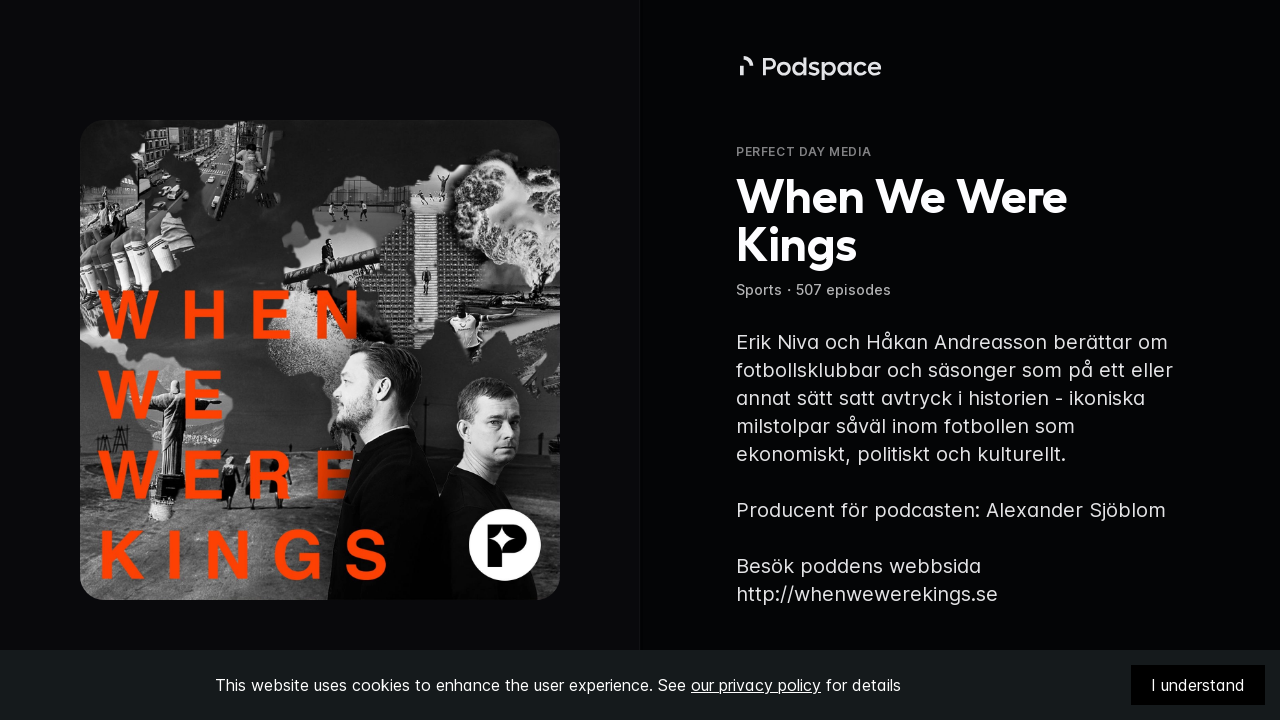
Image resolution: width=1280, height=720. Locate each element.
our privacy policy (756, 685)
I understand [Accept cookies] (1198, 685)
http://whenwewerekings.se (867, 594)
